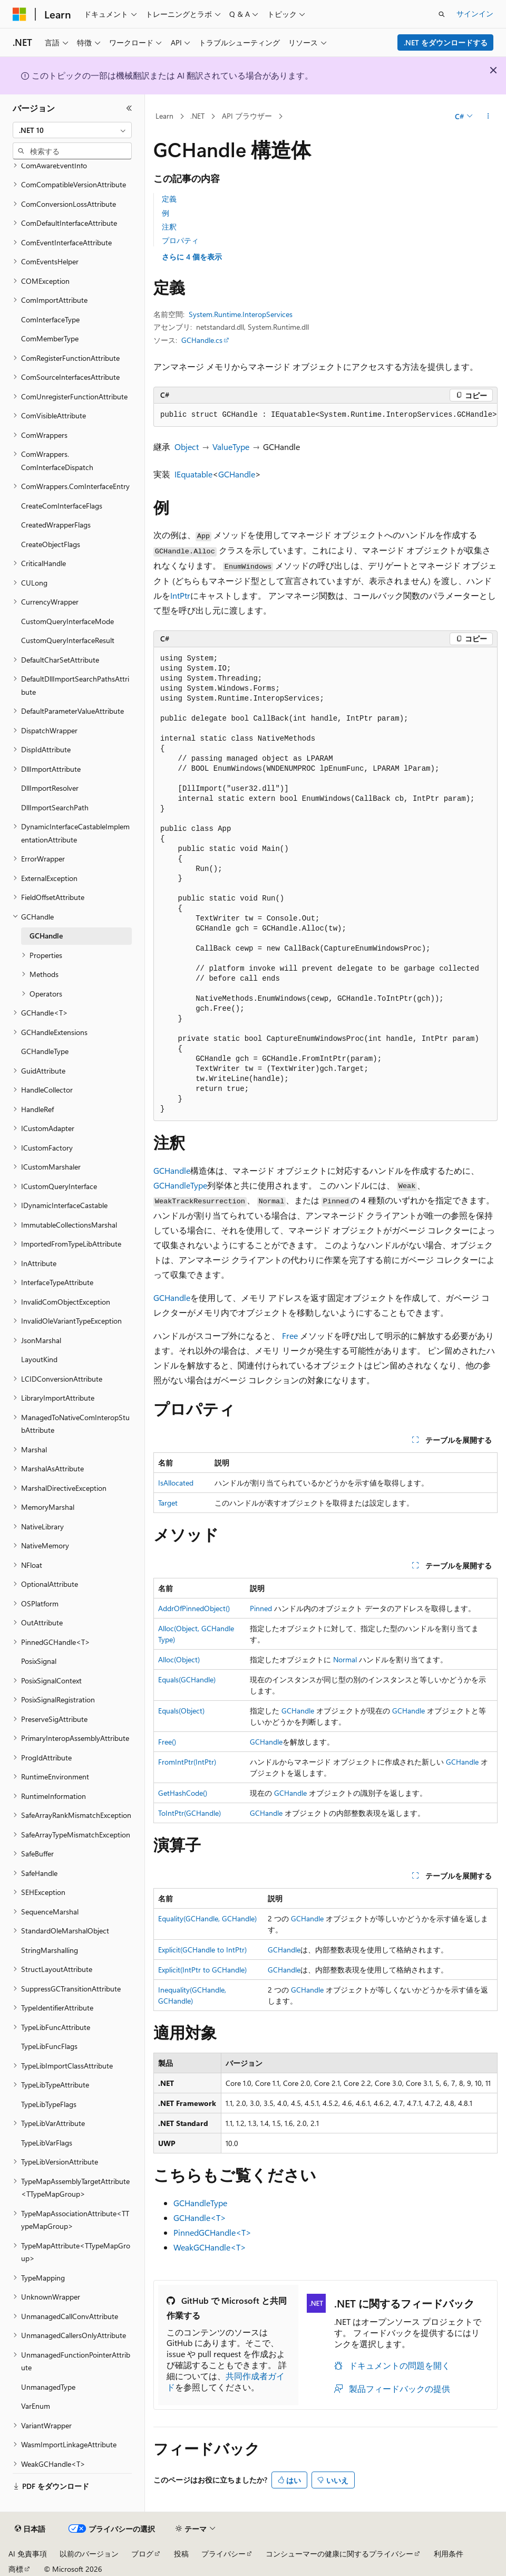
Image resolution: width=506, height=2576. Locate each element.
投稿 (181, 2554)
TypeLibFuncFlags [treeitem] (49, 2046)
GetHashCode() (182, 1793)
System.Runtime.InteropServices (241, 314)
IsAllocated (175, 1483)
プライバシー (223, 2554)
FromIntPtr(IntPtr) (187, 1762)
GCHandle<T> (199, 2217)
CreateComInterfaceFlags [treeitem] (61, 506)
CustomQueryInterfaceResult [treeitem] (67, 640)
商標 (15, 2569)
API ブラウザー (247, 116)
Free (290, 1335)
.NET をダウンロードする (446, 42)
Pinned (261, 1608)
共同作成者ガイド (226, 2381)
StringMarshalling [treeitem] (49, 1950)
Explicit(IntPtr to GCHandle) (202, 1970)
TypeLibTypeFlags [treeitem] (48, 2104)
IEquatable (193, 474)
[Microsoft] (19, 14)
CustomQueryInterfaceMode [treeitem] (67, 621)
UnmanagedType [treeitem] (48, 2387)
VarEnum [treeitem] (35, 2406)
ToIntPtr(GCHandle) (189, 1813)
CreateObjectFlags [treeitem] (50, 544)
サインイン (474, 13)
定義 (169, 199)
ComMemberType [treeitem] (50, 338)
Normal (345, 1659)
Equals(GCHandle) (187, 1679)
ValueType (230, 446)
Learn (164, 116)
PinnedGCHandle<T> (212, 2232)
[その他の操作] (488, 116)
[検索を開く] (441, 14)
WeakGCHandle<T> (209, 2247)
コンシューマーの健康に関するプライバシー (339, 2554)
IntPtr (180, 595)
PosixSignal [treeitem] (38, 1661)
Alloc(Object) (179, 1659)
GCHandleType (180, 1185)
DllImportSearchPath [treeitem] (55, 807)
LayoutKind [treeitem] (39, 1359)
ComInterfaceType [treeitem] (50, 319)
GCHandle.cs (201, 340)
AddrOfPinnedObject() (194, 1608)
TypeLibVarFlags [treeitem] (46, 2143)
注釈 (169, 227)
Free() (167, 1742)
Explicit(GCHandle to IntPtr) (202, 1950)
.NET (197, 116)
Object (186, 446)
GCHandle (236, 474)
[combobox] (72, 130)
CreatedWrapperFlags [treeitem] (56, 525)
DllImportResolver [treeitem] (50, 788)
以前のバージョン (89, 2554)
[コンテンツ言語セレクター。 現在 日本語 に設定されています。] (30, 2529)
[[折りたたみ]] (129, 108)
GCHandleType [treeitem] (45, 1051)
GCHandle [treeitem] (46, 936)
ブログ (142, 2554)
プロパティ (180, 240)
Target (168, 1503)
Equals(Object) (181, 1711)
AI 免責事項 (27, 2554)
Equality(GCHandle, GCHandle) (207, 1918)
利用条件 (448, 2554)
